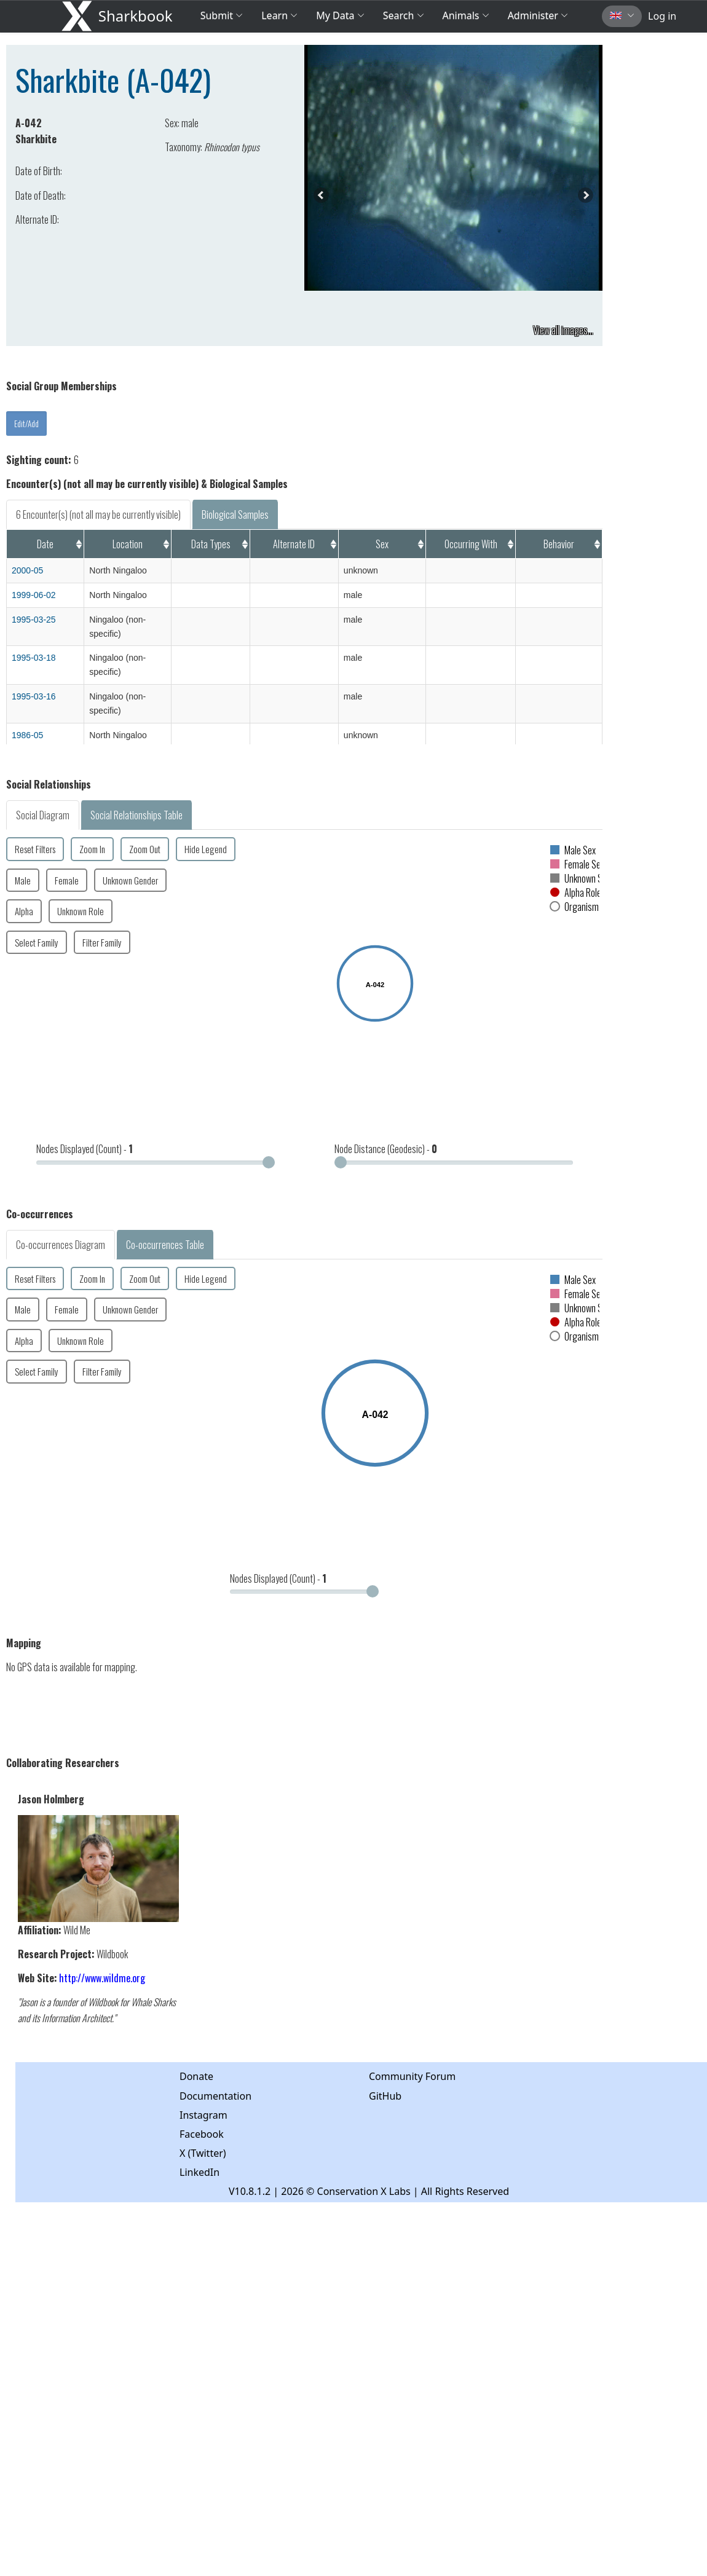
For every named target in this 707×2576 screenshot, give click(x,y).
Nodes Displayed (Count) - (84, 1148)
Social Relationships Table (136, 815)
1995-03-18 (34, 658)
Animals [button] (466, 15)
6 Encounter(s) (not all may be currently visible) (98, 514)
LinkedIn (199, 2172)
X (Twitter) (203, 2153)
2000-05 (27, 570)
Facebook (202, 2134)
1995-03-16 (34, 696)
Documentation (215, 2096)
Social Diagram (42, 815)
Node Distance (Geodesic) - (385, 1148)
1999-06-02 (34, 595)
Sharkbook (135, 16)
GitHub (385, 2096)
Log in (662, 16)
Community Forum (412, 2076)
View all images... (563, 330)
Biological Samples (235, 514)
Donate (196, 2076)
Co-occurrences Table (165, 1244)
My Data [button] (340, 15)
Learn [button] (279, 15)
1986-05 (27, 735)
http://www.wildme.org (102, 1978)
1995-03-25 (34, 619)
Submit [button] (221, 15)
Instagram (203, 2115)
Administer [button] (538, 15)
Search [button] (403, 15)
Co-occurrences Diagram (60, 1244)
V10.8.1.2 (250, 2191)
